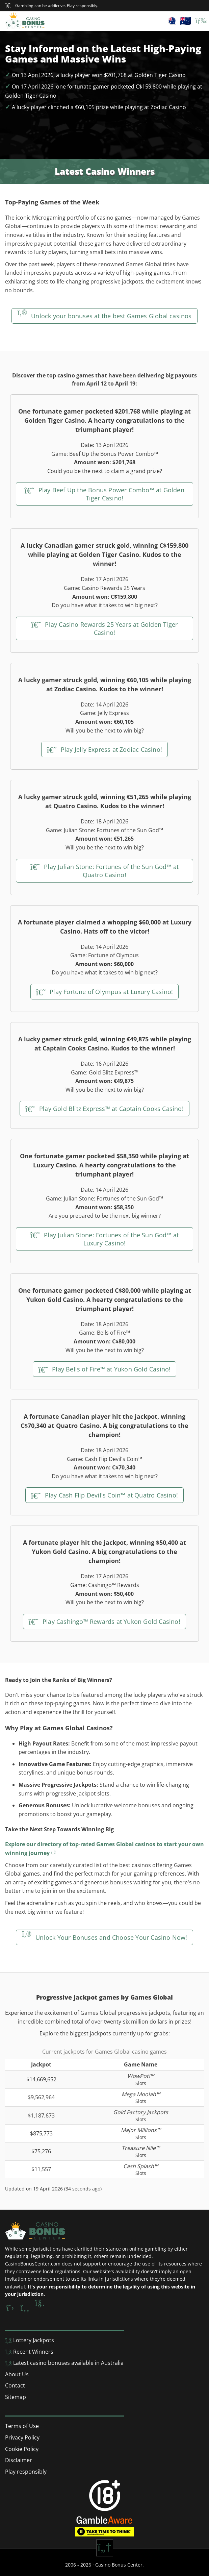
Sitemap (15, 2397)
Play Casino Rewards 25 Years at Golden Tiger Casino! (104, 628)
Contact (15, 2385)
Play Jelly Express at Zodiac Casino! (104, 749)
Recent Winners (29, 2351)
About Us (17, 2374)
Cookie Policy (21, 2449)
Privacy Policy (22, 2437)
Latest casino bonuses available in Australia (64, 2363)
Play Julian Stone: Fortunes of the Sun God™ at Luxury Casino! (104, 1239)
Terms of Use (22, 2426)
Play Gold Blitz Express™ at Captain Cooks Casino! (104, 1109)
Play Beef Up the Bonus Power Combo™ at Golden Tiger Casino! (104, 494)
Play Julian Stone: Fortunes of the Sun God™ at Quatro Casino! (104, 871)
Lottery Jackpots (29, 2340)
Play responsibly (26, 2471)
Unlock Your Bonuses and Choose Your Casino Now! (104, 1937)
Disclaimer (18, 2460)
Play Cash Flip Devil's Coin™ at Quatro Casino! (104, 1495)
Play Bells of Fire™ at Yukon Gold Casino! (104, 1369)
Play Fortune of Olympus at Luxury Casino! (104, 992)
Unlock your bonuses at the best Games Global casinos (104, 316)
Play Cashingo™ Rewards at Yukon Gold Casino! (104, 1621)
